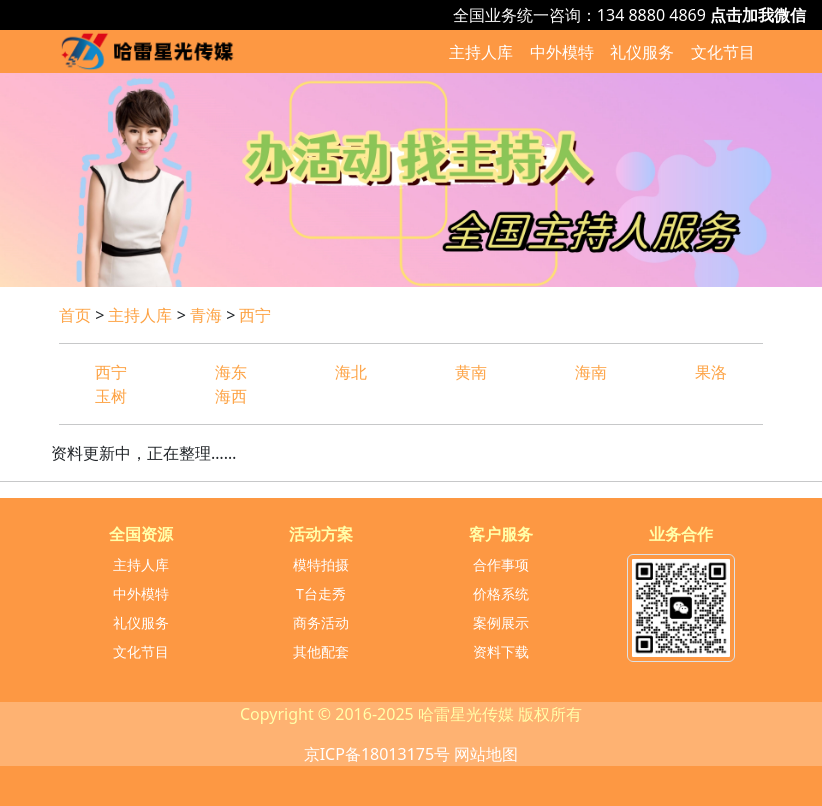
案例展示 (501, 622)
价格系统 (501, 593)
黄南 (471, 372)
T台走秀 (321, 593)
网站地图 (486, 754)
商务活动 (321, 622)
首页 (75, 315)
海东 (231, 372)
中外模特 (562, 52)
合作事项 (501, 564)
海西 (231, 396)
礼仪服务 (642, 52)
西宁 (255, 315)
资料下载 (501, 651)
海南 (591, 372)
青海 (206, 315)
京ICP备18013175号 (377, 754)
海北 (351, 372)
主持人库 (481, 52)
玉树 (111, 396)
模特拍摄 (321, 564)
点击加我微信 (758, 15)
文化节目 (723, 52)
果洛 (711, 372)
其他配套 (321, 651)
